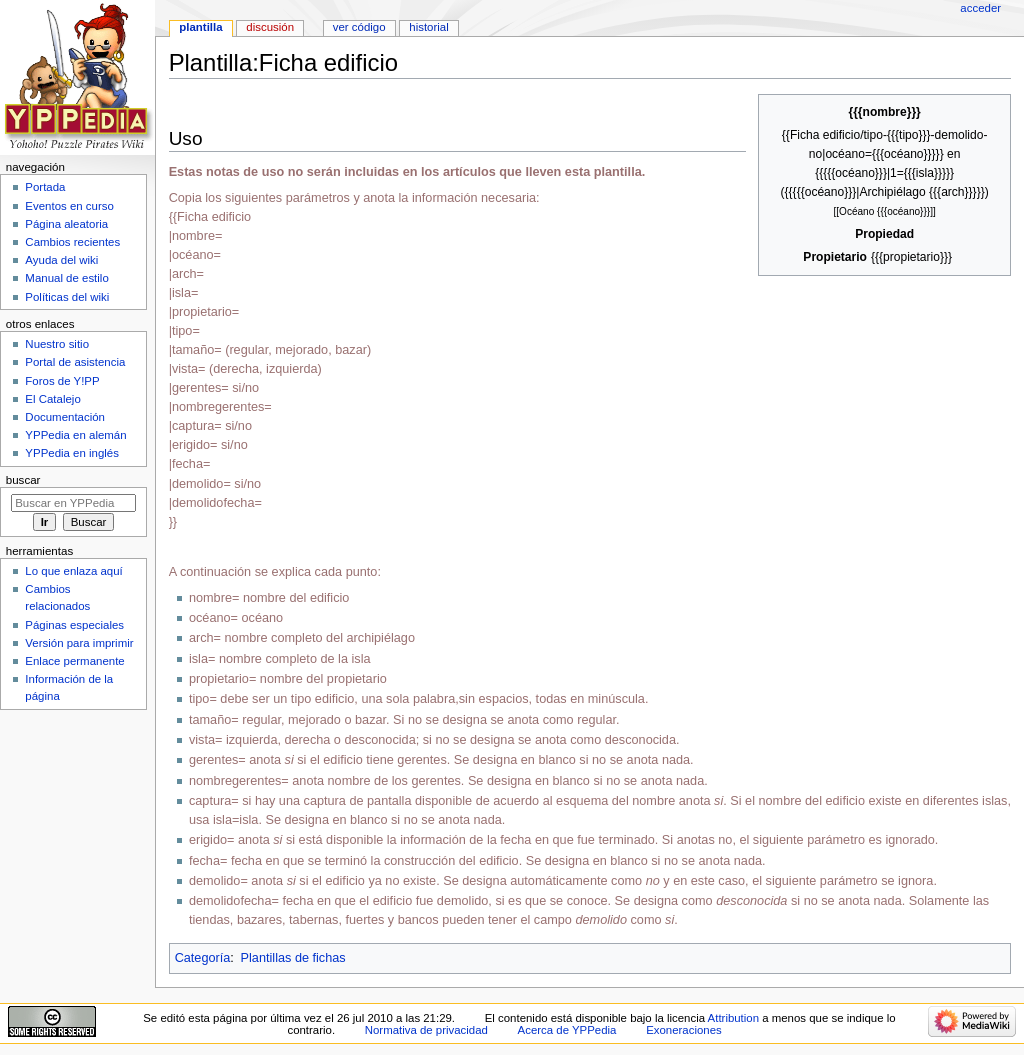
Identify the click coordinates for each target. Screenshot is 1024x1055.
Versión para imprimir (79, 643)
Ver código (359, 27)
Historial (428, 27)
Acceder (980, 8)
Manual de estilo (66, 278)
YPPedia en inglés (72, 453)
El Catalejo (52, 399)
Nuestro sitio (57, 344)
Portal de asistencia (75, 362)
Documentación (65, 417)
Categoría (203, 958)
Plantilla (200, 27)
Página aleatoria (66, 224)
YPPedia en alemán (75, 435)
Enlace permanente (74, 661)
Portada (45, 187)
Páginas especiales (74, 625)
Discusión (270, 27)
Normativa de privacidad (426, 1030)
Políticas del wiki (67, 297)
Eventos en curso (69, 206)
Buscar (23, 480)
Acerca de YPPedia (567, 1030)
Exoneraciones (684, 1030)
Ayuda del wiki (61, 260)
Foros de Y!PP (62, 381)
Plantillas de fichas (293, 958)
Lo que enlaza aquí (73, 571)
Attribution (733, 1018)
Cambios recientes (72, 242)
